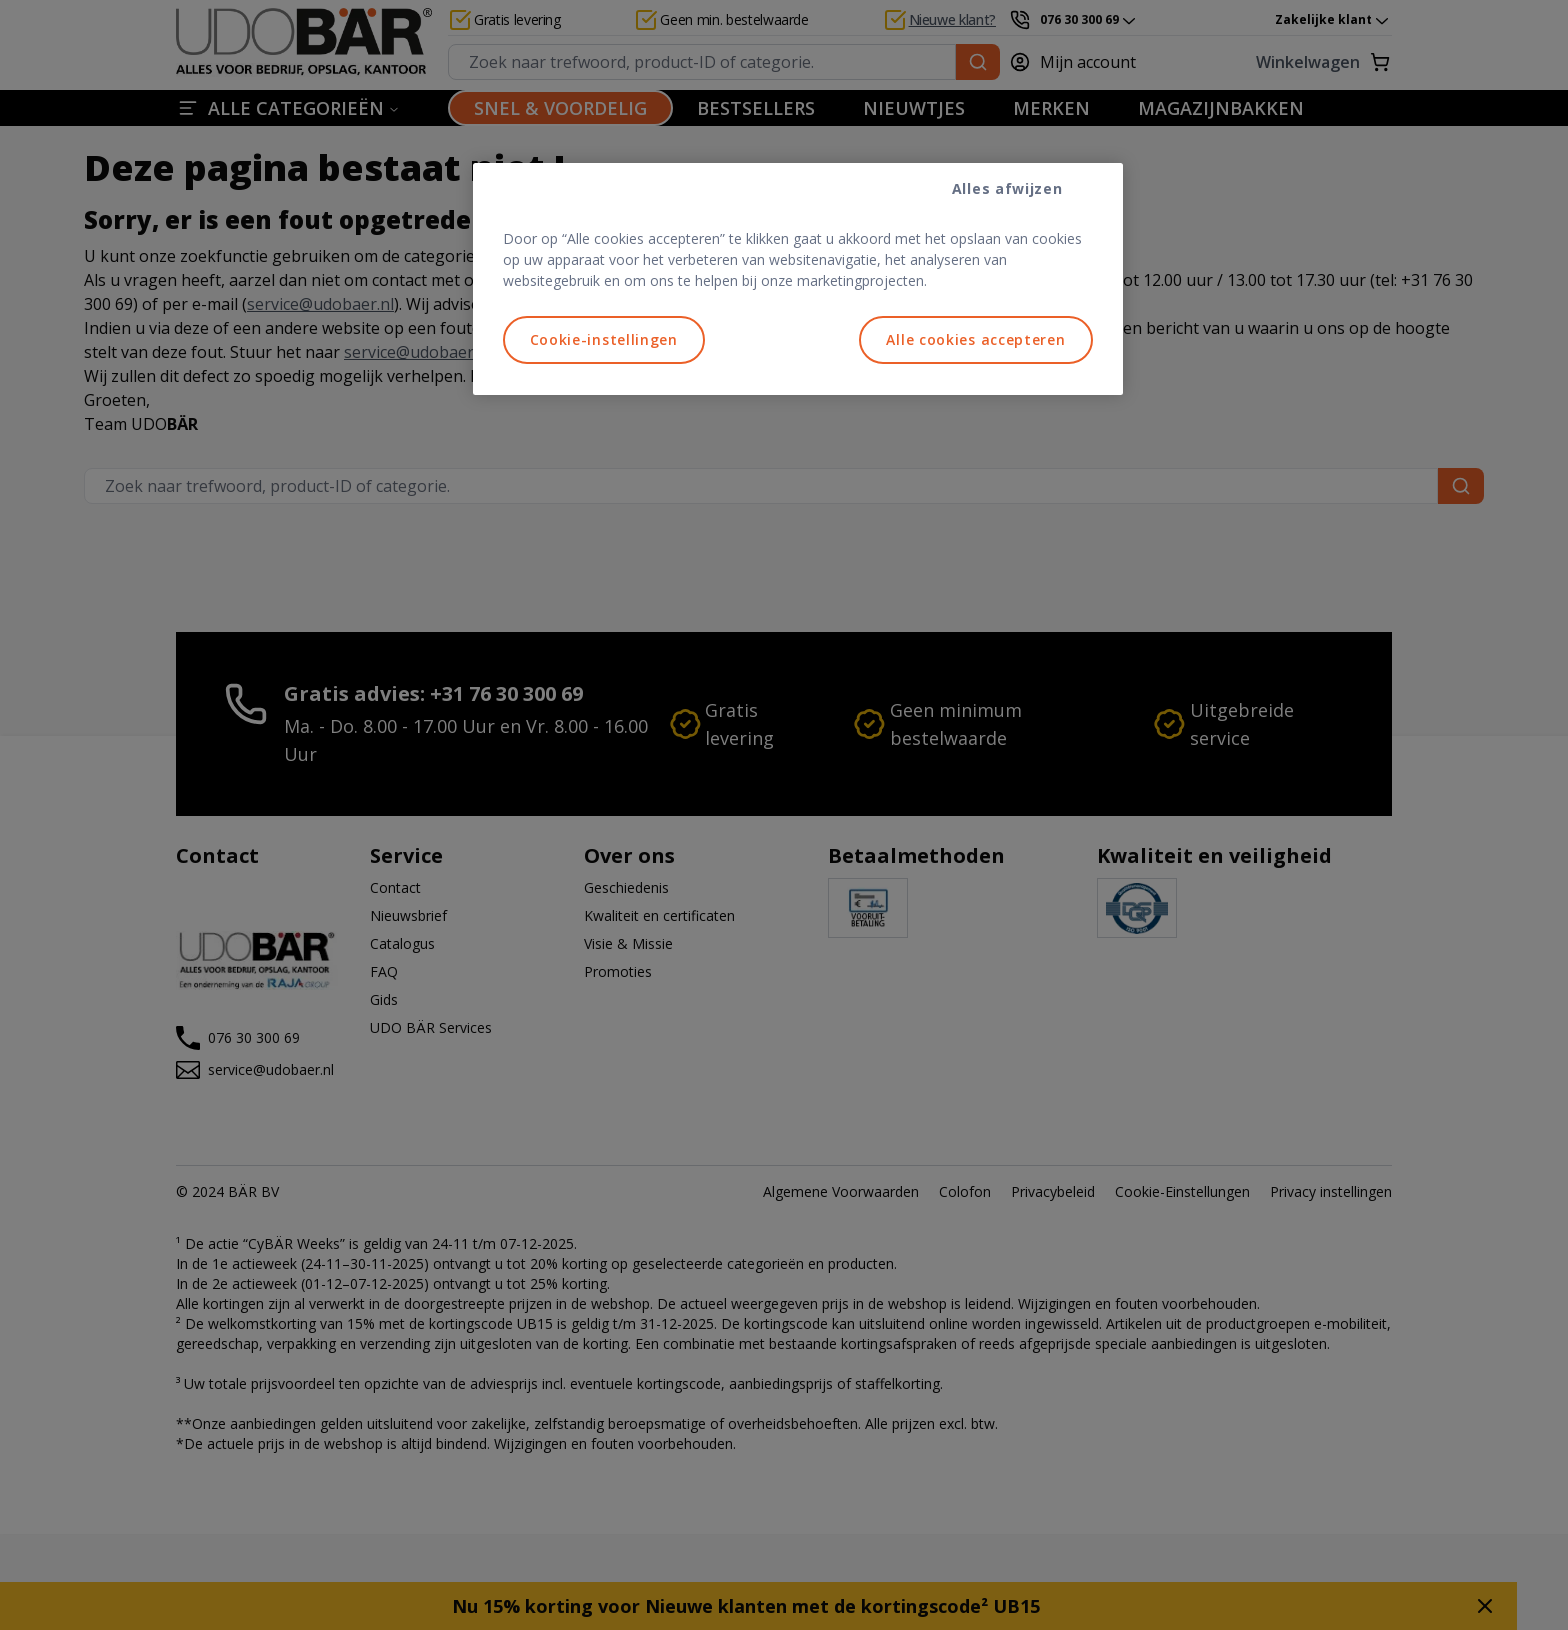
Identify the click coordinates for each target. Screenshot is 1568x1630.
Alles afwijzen (1007, 188)
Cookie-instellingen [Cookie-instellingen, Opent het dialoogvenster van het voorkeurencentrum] (604, 339)
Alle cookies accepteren (975, 339)
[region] (798, 279)
